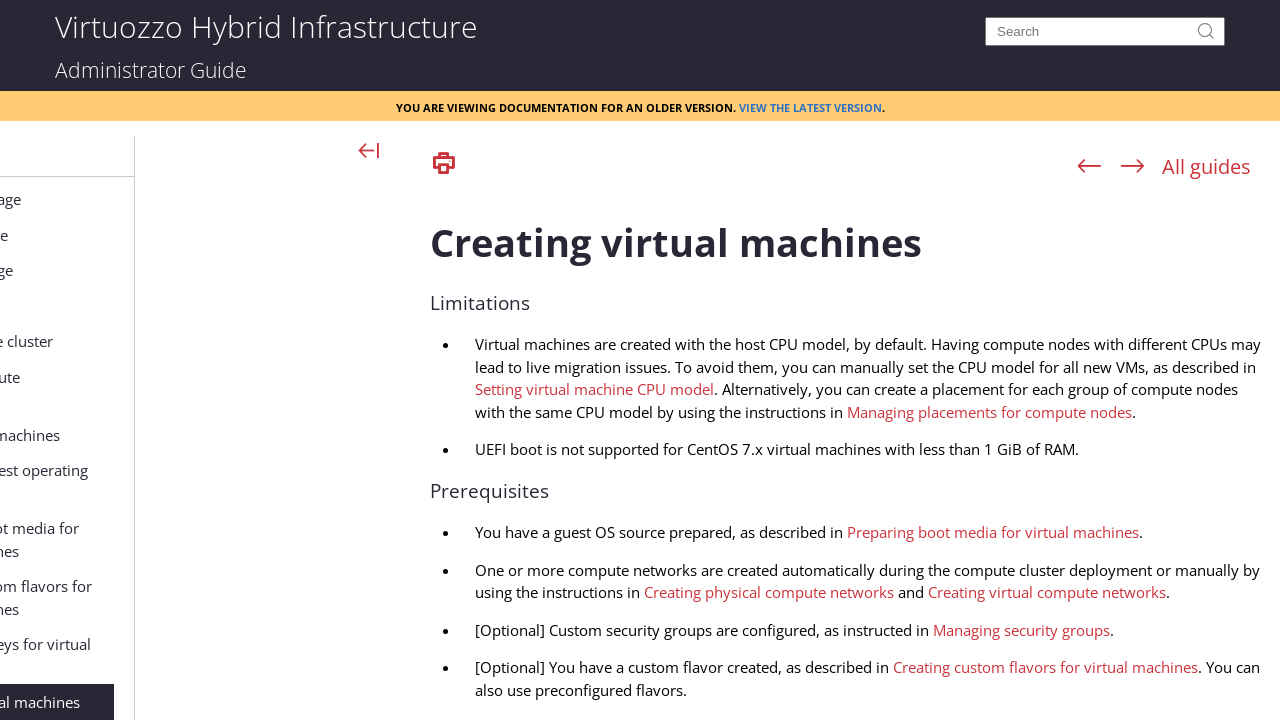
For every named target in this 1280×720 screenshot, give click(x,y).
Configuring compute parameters (217, 388)
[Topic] (850, 453)
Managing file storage (188, 306)
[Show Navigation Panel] (369, 152)
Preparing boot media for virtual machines (262, 539)
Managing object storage (199, 270)
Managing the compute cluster (219, 341)
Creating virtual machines (262, 702)
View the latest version (810, 106)
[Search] (1105, 31)
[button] (95, 155)
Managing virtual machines (237, 435)
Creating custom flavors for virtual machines (268, 597)
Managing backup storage (203, 199)
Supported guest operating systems (266, 481)
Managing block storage (196, 235)
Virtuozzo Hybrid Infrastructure (266, 25)
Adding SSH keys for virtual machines (268, 655)
